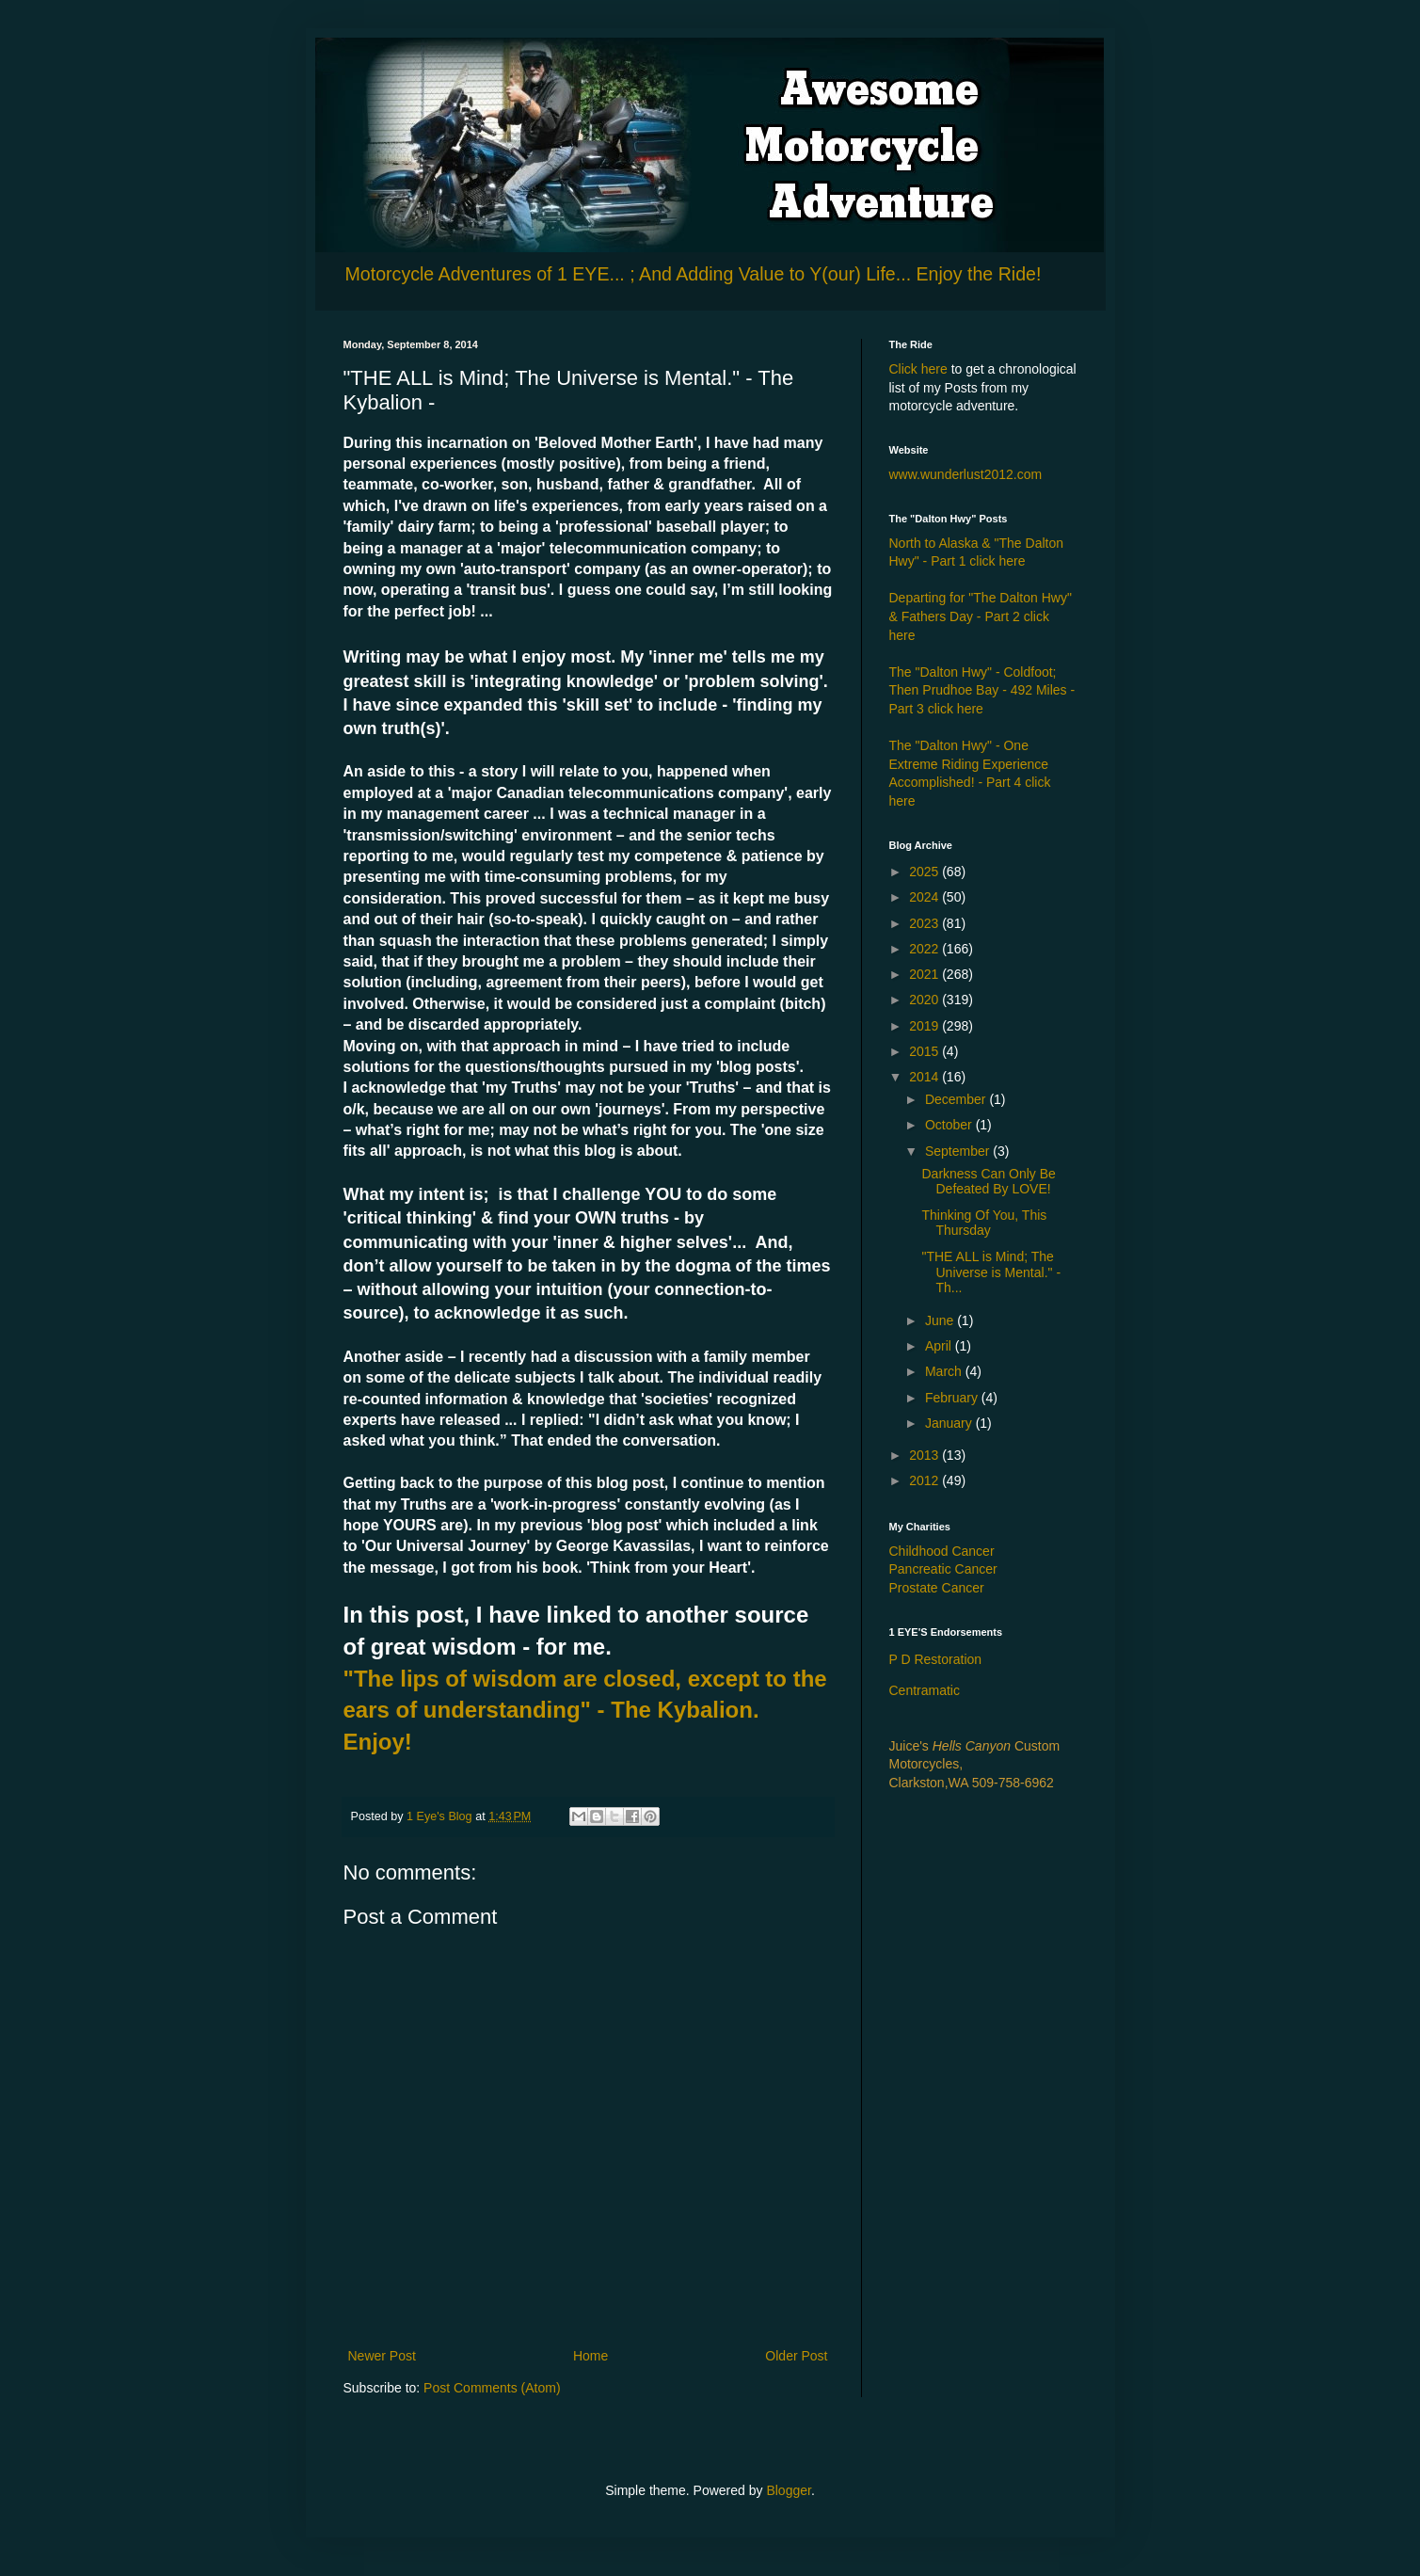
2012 (925, 1480)
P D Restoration (935, 1659)
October (950, 1124)
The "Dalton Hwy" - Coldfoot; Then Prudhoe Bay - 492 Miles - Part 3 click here (982, 690)
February (953, 1397)
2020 (925, 999)
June (941, 1320)
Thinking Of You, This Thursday (983, 1223)
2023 (925, 923)
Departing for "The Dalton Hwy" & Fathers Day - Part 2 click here (980, 616)
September (959, 1151)
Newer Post (382, 2355)
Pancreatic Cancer (943, 1568)
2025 (925, 871)
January (950, 1423)
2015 (925, 1051)
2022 (925, 948)
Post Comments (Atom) (491, 2387)
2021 (925, 974)
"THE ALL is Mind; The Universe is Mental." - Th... (991, 1272)
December (957, 1099)
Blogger (788, 2490)
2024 (925, 896)
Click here (918, 368)
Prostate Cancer (936, 1587)
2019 (925, 1025)
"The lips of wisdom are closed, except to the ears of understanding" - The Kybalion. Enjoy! (585, 1710)
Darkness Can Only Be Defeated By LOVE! (988, 1181)
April (940, 1345)
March (945, 1371)
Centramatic (924, 1690)
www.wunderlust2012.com (966, 474)
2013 (925, 1455)
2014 (925, 1076)
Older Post (796, 2355)
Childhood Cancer (942, 1551)
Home (590, 2355)
